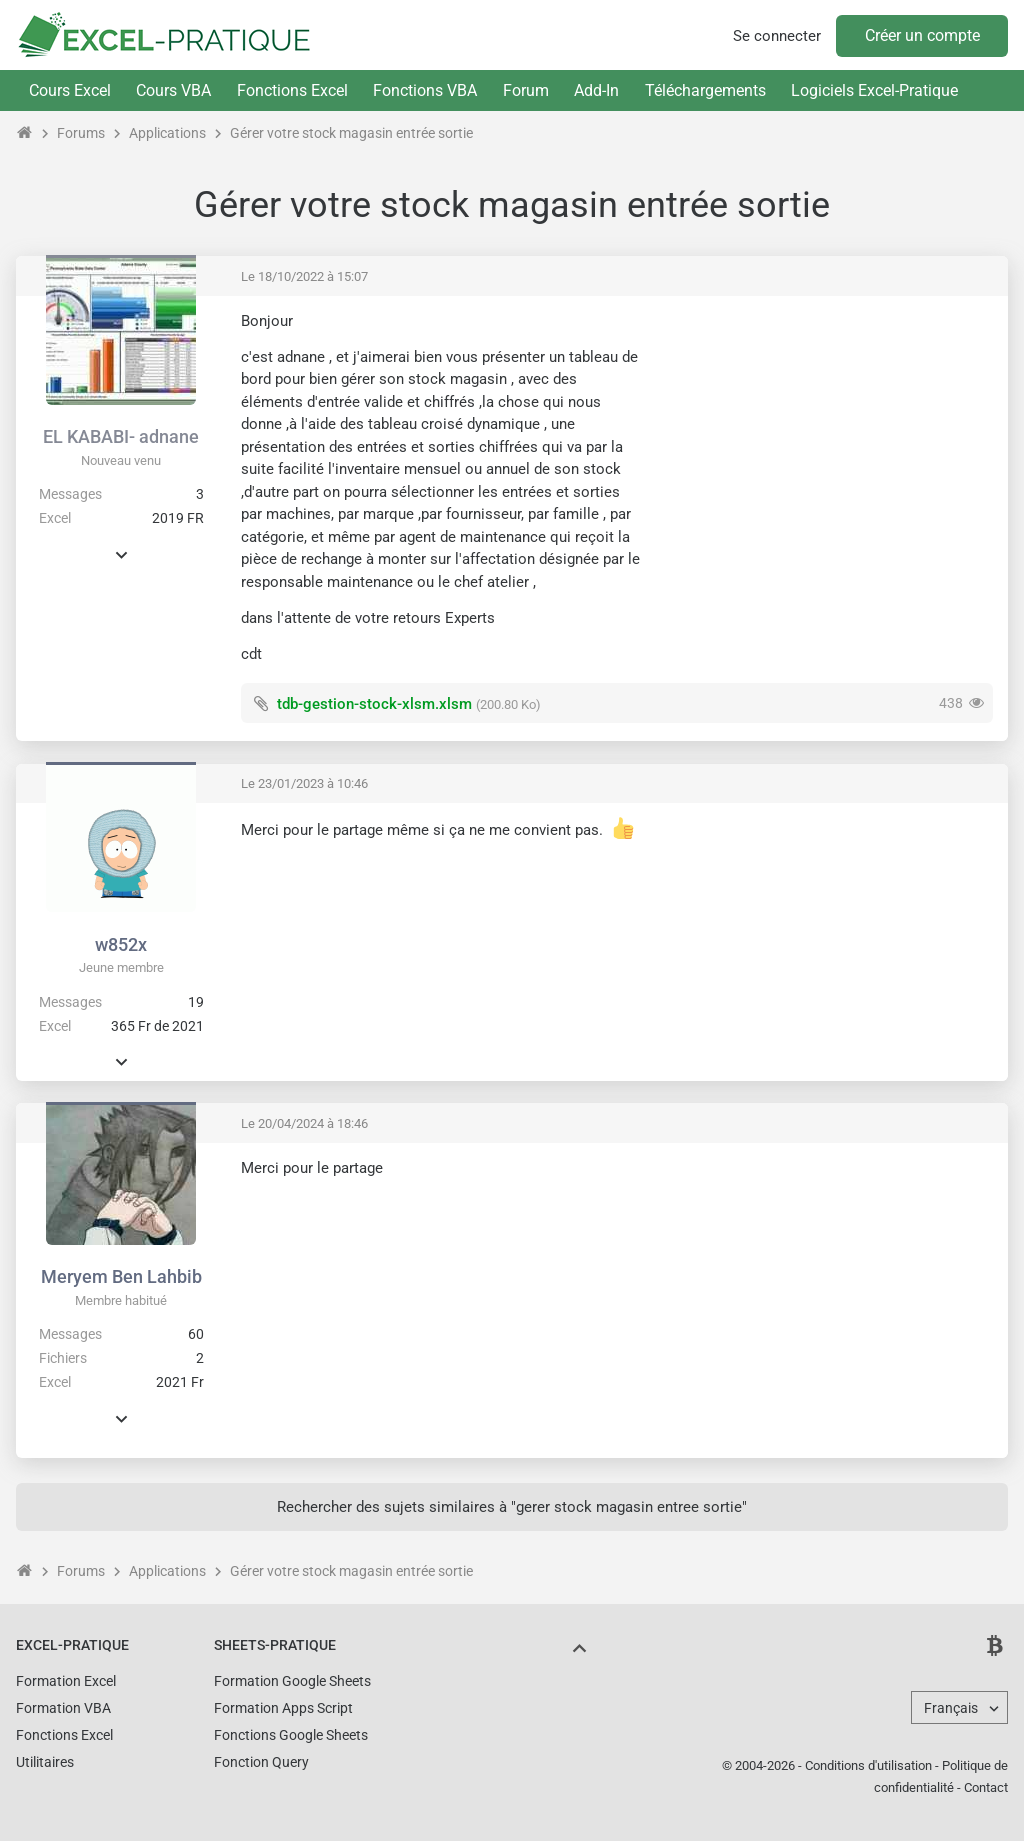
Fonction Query (261, 1762)
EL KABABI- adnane (121, 436)
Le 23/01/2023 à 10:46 (304, 783)
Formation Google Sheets (292, 1681)
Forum (526, 90)
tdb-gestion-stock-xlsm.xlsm (374, 704)
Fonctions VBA (425, 90)
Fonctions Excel (292, 90)
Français (951, 1708)
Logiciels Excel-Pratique (874, 90)
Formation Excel (66, 1681)
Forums (81, 133)
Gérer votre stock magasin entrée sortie (351, 133)
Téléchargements (705, 90)
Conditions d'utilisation (868, 1765)
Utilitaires (45, 1762)
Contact (986, 1787)
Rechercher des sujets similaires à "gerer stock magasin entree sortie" (512, 1507)
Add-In (596, 90)
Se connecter (777, 36)
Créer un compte (922, 35)
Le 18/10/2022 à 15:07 (304, 276)
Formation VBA (63, 1708)
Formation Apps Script (283, 1708)
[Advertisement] (825, 451)
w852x (121, 944)
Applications (167, 133)
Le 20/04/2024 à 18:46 (304, 1123)
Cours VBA (173, 90)
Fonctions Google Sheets (291, 1735)
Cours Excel (70, 90)
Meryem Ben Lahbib (121, 1276)
